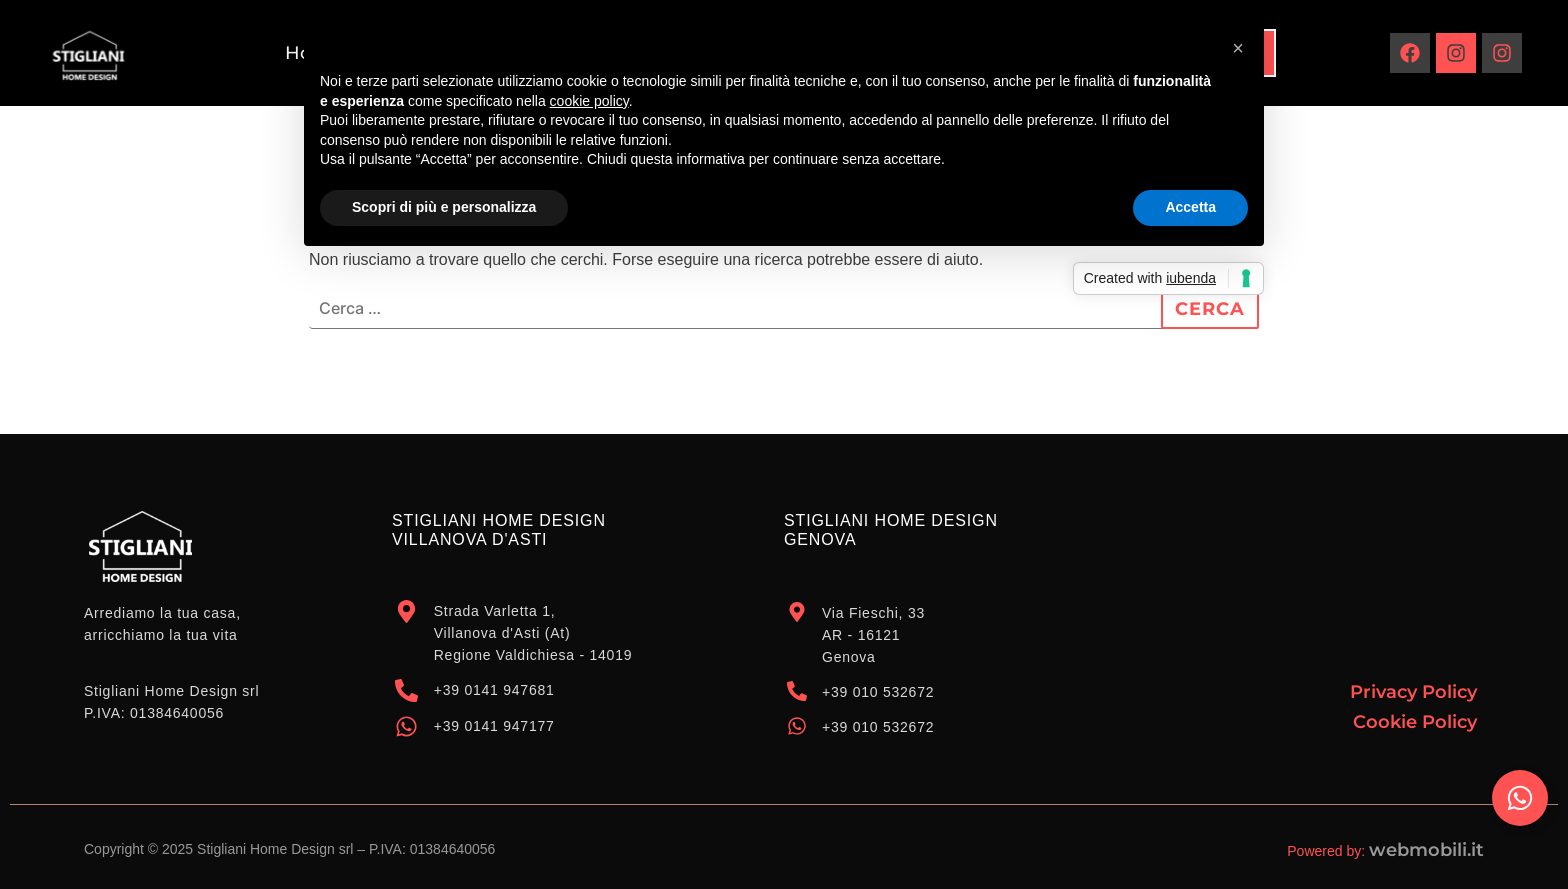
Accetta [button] (1190, 207)
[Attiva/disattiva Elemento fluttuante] (1520, 798)
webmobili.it (1426, 850)
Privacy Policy (1413, 692)
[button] (1238, 48)
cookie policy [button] (589, 101)
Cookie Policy (1415, 722)
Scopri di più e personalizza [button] (444, 207)
